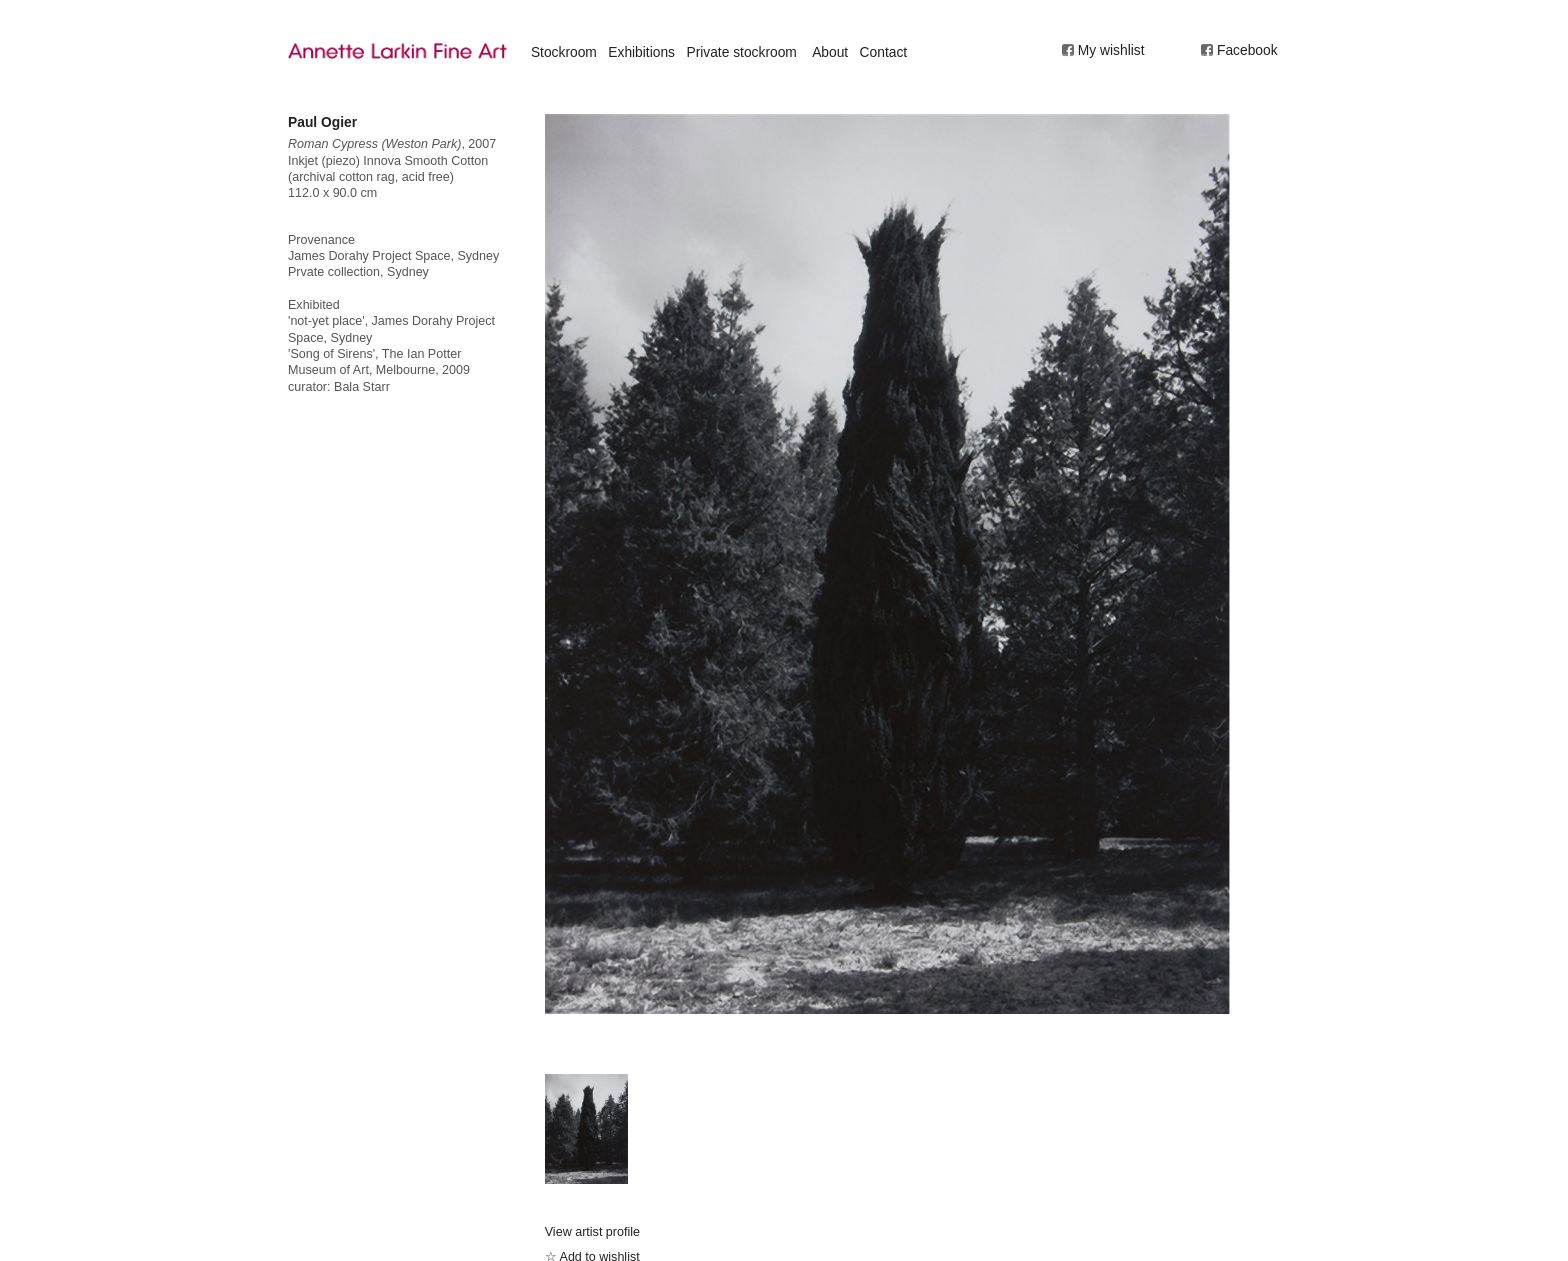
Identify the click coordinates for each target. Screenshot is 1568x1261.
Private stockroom (741, 52)
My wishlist (1111, 50)
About (830, 52)
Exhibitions (641, 52)
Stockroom (564, 52)
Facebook (1247, 50)
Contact (884, 52)
